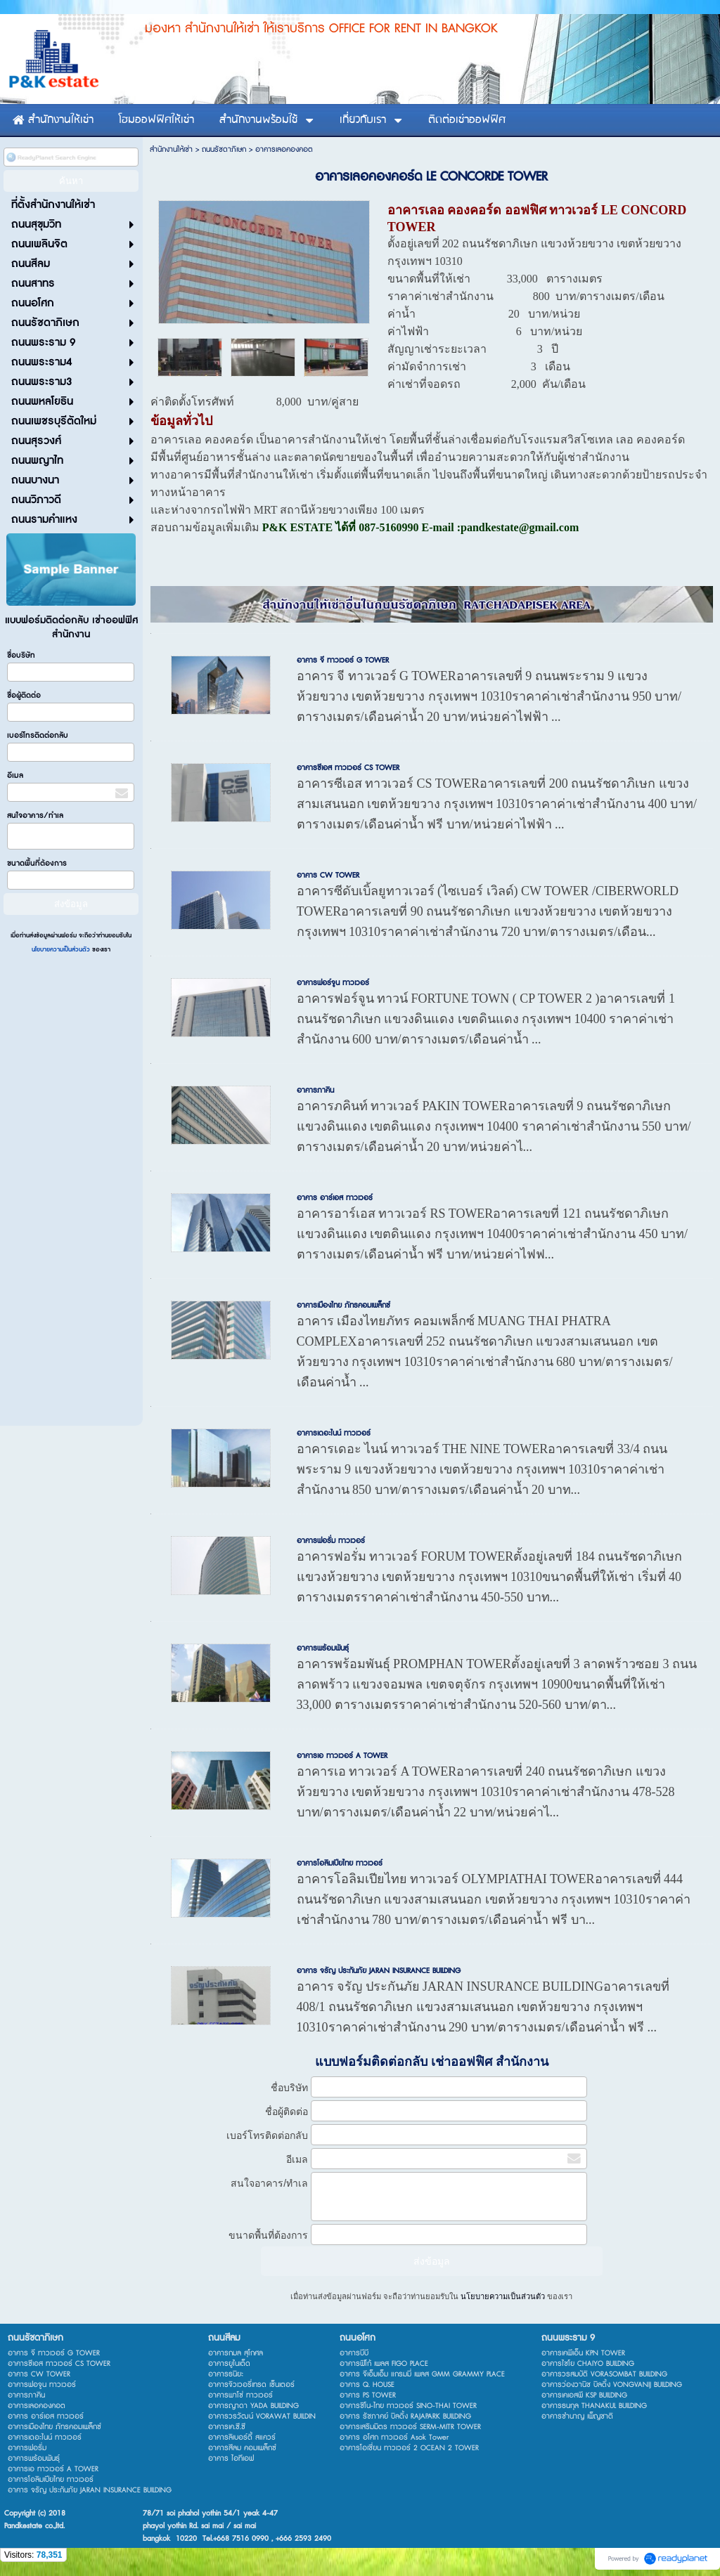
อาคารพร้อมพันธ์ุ (323, 1648)
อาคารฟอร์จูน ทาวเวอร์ (333, 982)
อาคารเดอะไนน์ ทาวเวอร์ (334, 1433)
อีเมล (15, 775)
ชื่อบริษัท (21, 655)
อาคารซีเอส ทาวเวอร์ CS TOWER (348, 767)
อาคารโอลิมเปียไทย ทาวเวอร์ (339, 1863)
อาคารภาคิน (315, 1090)
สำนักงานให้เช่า (171, 149)
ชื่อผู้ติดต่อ (24, 695)
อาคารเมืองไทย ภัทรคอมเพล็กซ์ (343, 1305)
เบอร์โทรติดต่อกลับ (37, 735)
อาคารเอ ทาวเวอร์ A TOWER (342, 1755)
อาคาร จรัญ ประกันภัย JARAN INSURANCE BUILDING (379, 1970)
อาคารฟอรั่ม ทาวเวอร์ (331, 1540)
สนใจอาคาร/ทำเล (35, 815)
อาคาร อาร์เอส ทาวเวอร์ (335, 1197)
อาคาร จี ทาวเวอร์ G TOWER (343, 660)
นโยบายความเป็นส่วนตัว (62, 949)
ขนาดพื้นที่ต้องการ (37, 863)
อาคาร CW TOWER (328, 875)
